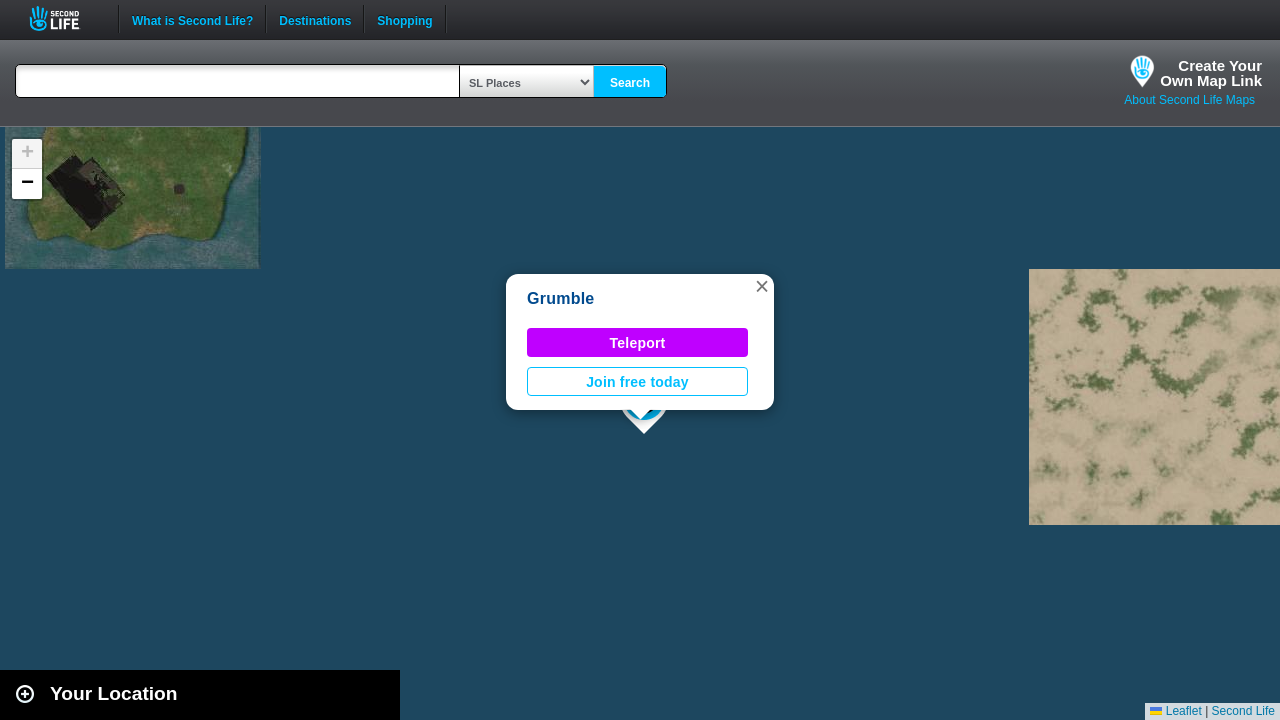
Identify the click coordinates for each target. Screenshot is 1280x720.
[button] (762, 286)
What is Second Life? (192, 19)
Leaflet (1175, 711)
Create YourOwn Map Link (1211, 73)
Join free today (637, 382)
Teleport (638, 343)
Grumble (560, 298)
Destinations (315, 19)
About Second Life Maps (1189, 100)
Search (630, 83)
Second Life (65, 18)
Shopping (404, 19)
